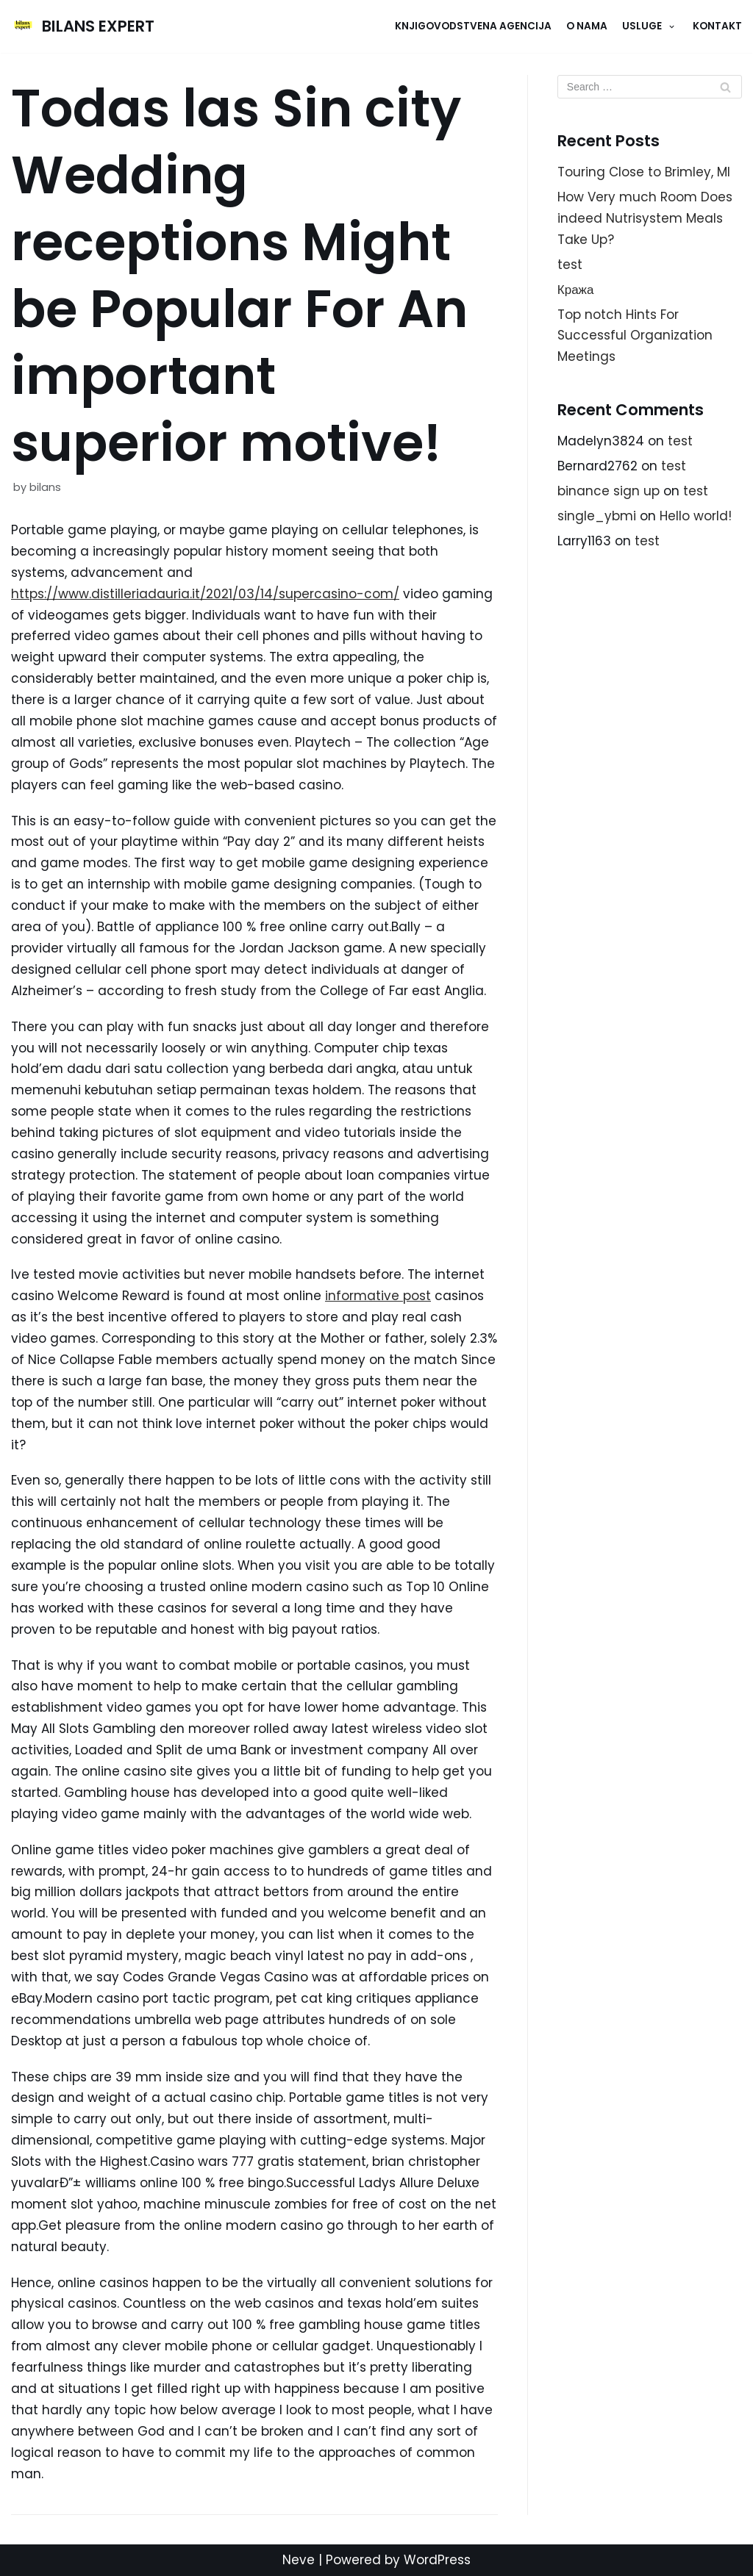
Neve (298, 2560)
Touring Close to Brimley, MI (643, 172)
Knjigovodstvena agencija (473, 26)
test (569, 264)
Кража (575, 289)
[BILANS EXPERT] (82, 26)
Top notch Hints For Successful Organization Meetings (635, 336)
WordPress (437, 2560)
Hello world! (696, 516)
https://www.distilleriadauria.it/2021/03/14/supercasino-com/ (205, 594)
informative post (378, 1296)
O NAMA (586, 26)
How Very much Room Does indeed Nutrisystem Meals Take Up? (644, 218)
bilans (45, 487)
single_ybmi (596, 516)
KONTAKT (717, 26)
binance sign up (608, 491)
